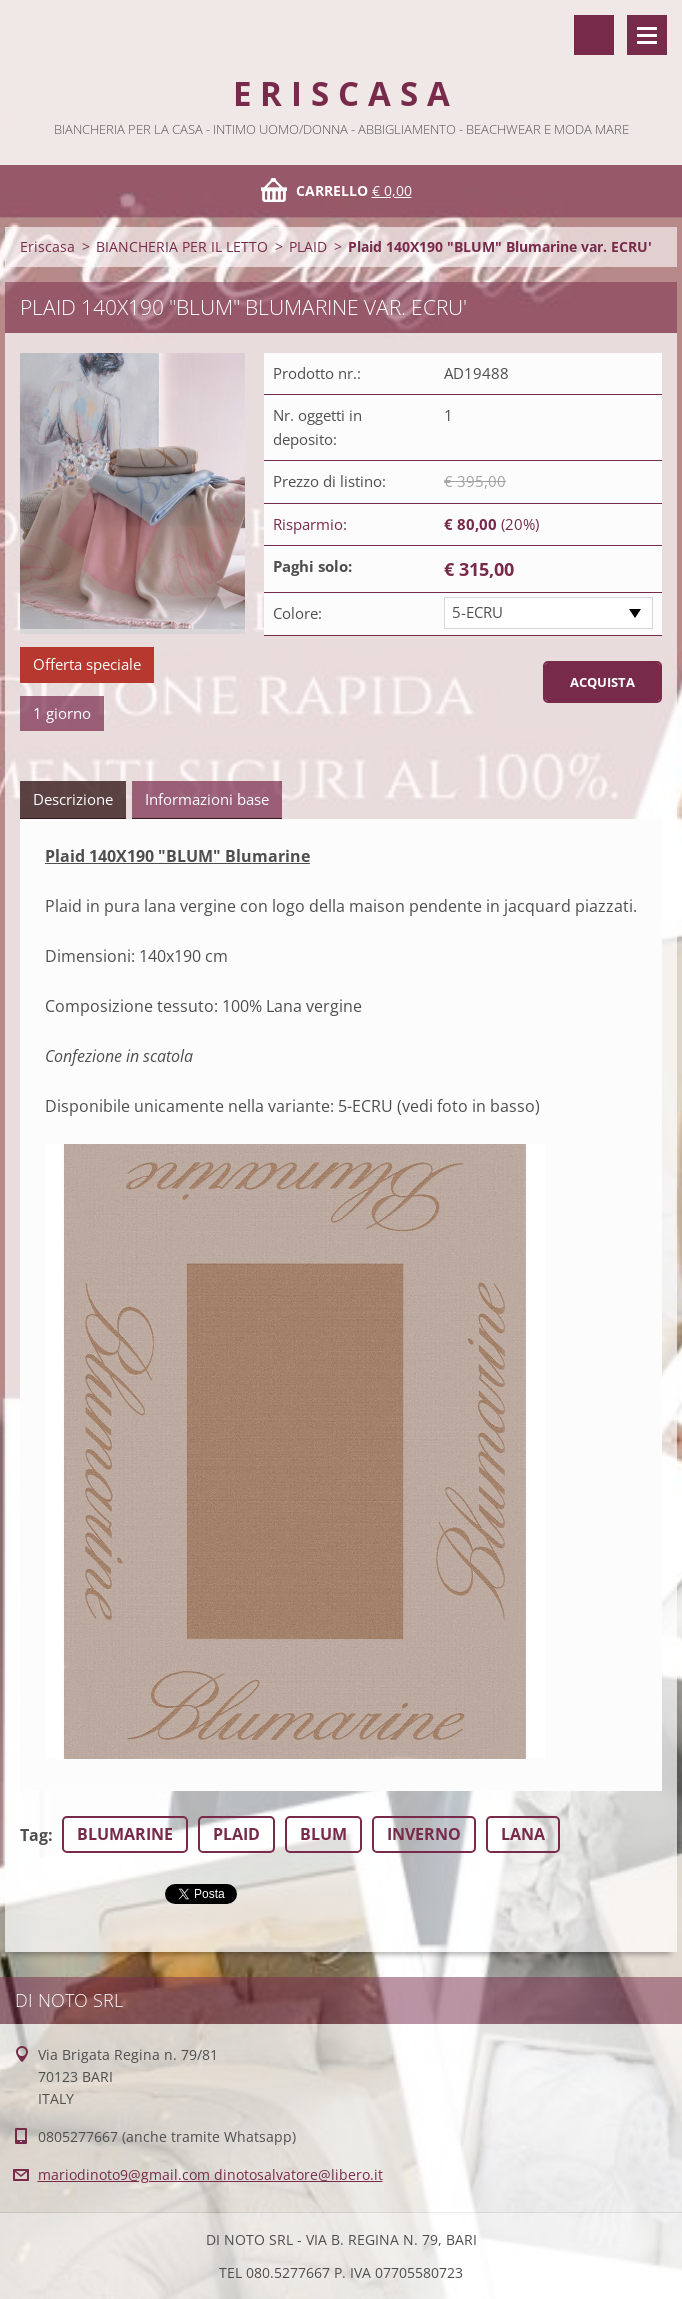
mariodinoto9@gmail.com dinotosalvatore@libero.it (210, 2174)
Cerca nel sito (594, 35)
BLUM (323, 1834)
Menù (647, 35)
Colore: (297, 613)
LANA (523, 1834)
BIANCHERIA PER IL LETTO (182, 246)
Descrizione (73, 799)
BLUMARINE (125, 1834)
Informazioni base (207, 799)
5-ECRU (477, 612)
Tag (34, 1835)
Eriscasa (47, 246)
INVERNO (424, 1834)
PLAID (308, 246)
